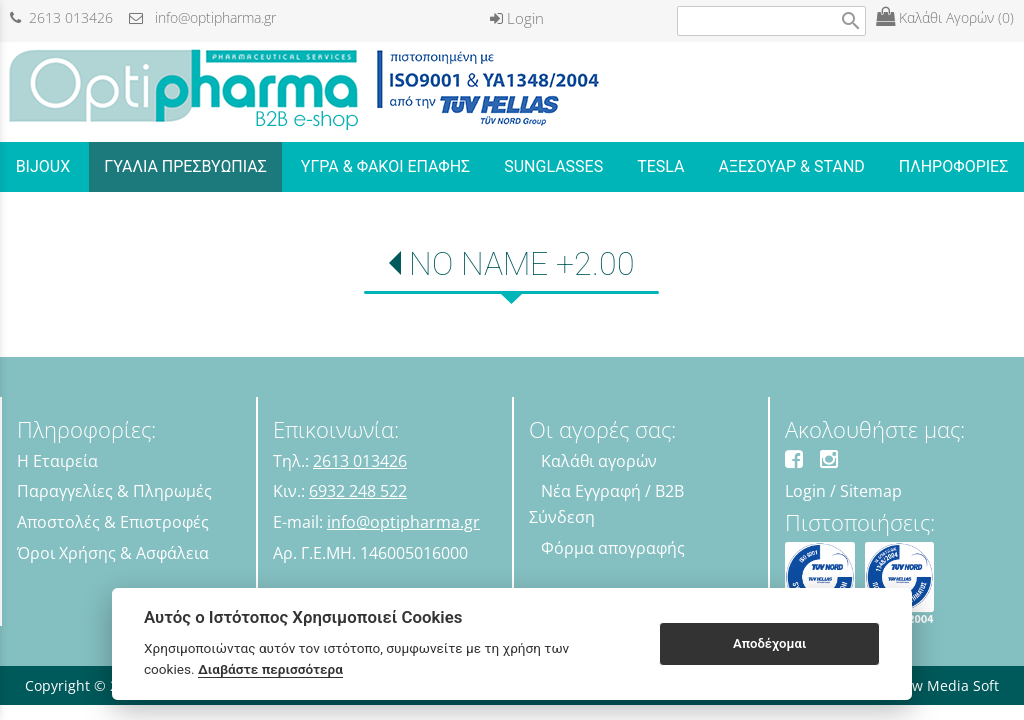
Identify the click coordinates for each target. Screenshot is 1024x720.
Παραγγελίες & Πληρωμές (114, 491)
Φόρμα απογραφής (613, 548)
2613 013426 (61, 17)
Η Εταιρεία (57, 461)
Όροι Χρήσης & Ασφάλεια (113, 553)
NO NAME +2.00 (522, 264)
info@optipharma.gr (202, 17)
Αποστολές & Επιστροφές (113, 522)
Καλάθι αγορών (599, 461)
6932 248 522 (358, 491)
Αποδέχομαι (769, 643)
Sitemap (871, 491)
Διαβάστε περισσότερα (270, 669)
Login (517, 18)
